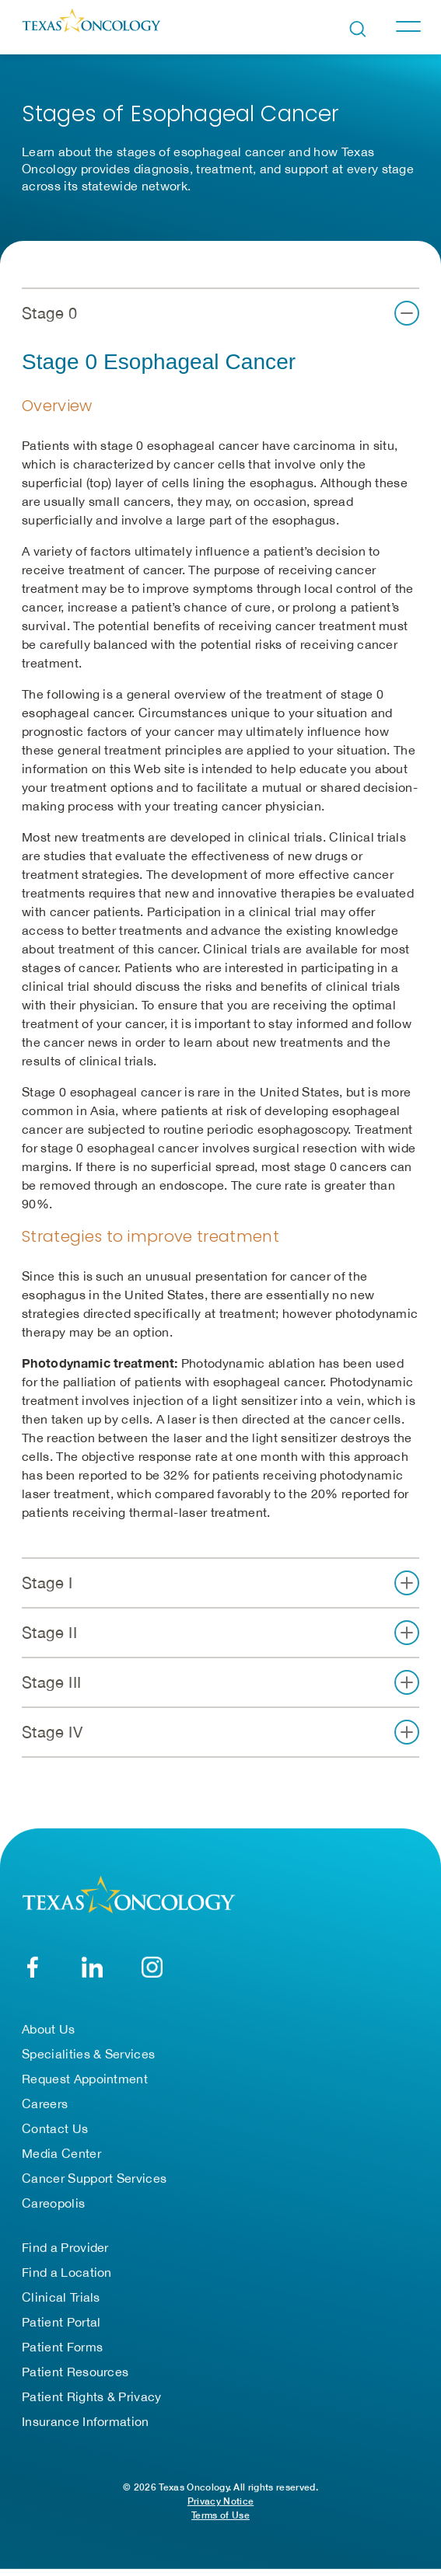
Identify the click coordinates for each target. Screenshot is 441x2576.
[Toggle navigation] (407, 26)
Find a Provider (65, 2247)
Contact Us (55, 2128)
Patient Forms (62, 2347)
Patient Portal (61, 2322)
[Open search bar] (357, 29)
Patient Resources (75, 2372)
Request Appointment (85, 2079)
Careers (45, 2104)
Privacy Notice (220, 2501)
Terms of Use (220, 2515)
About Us (48, 2029)
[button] (220, 313)
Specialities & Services (88, 2054)
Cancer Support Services (94, 2178)
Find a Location (67, 2272)
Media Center (61, 2153)
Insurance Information (85, 2421)
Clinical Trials (61, 2297)
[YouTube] (152, 1967)
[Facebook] (32, 1967)
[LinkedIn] (92, 1967)
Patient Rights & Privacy (92, 2396)
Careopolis (53, 2203)
